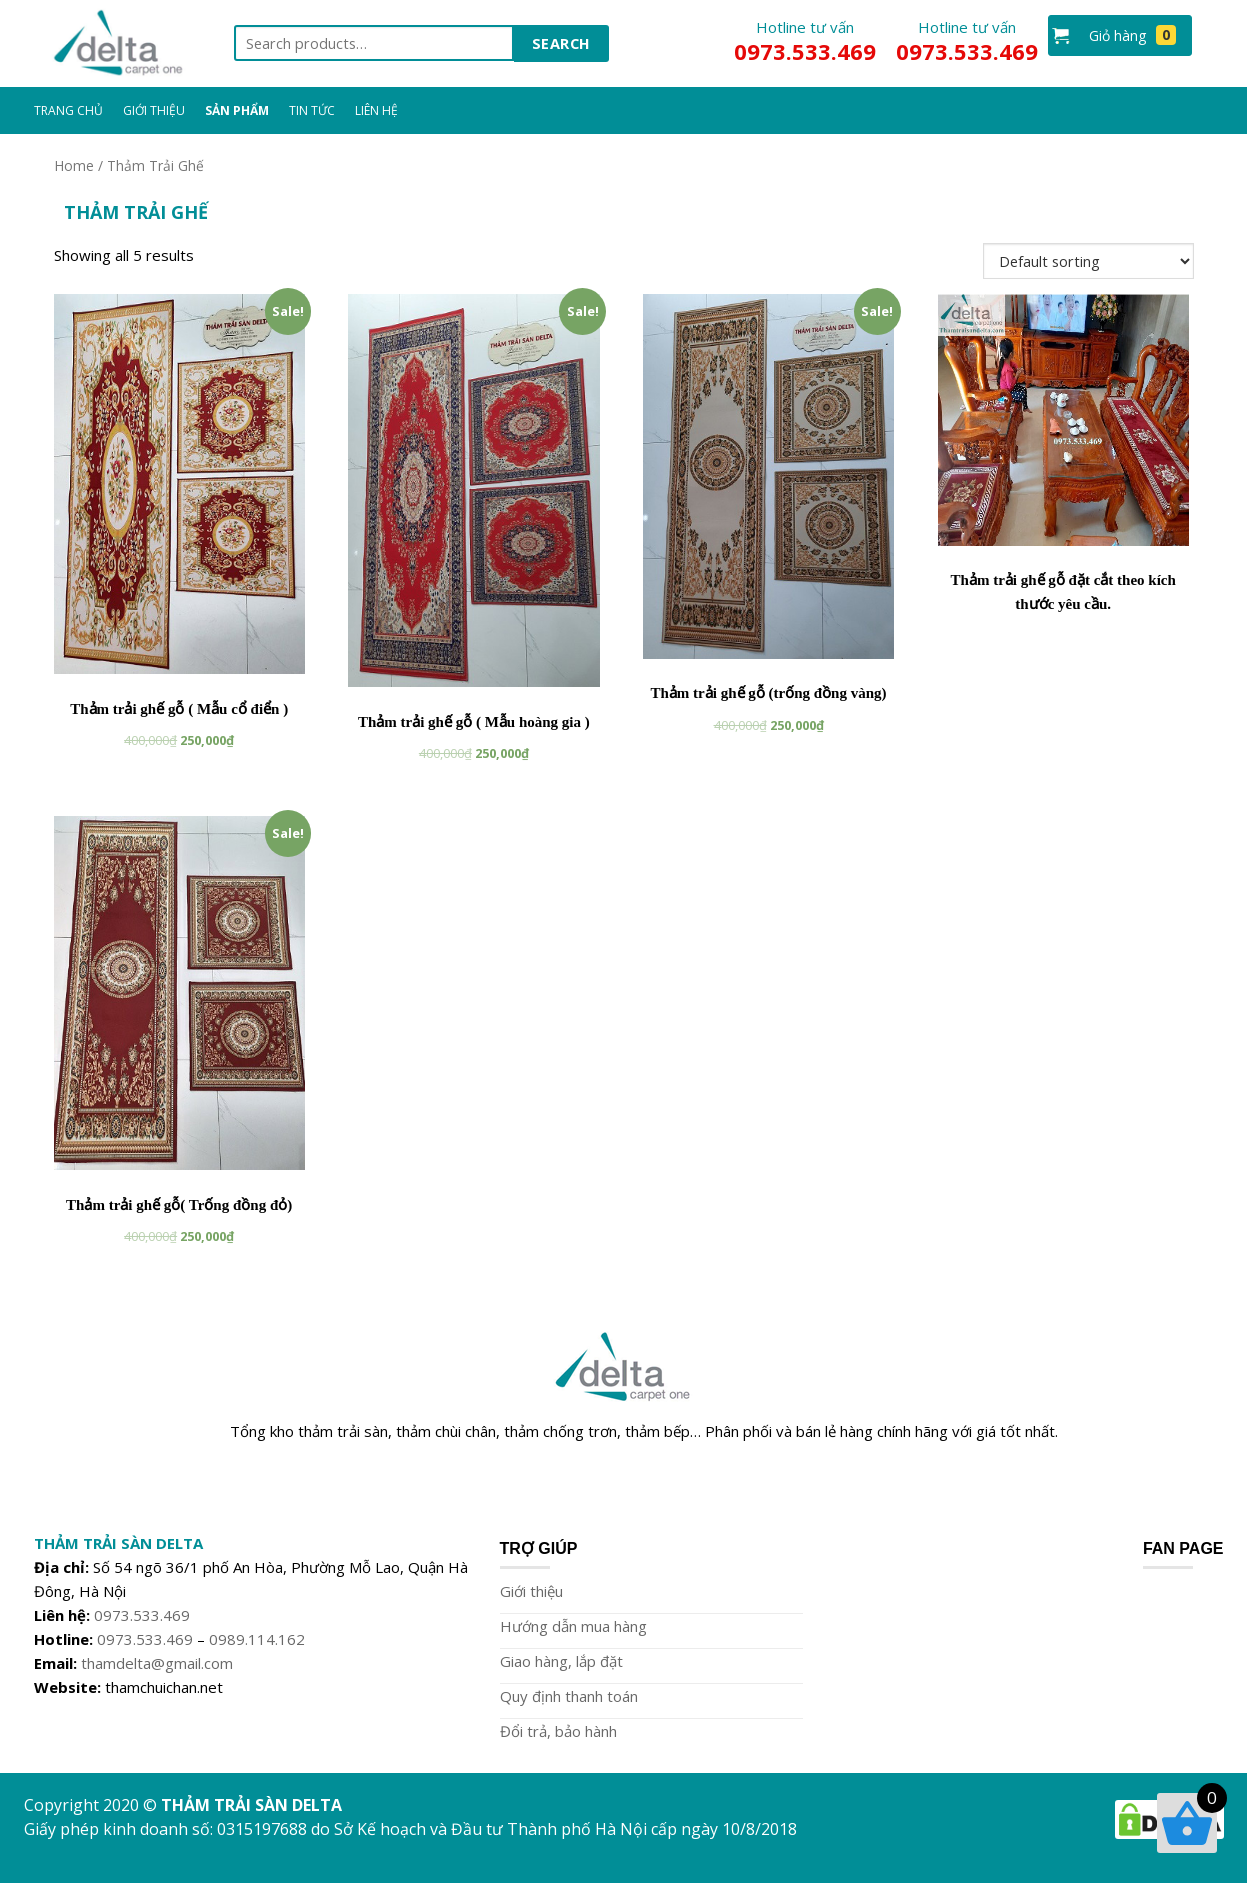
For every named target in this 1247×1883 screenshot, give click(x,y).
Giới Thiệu (154, 110)
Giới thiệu (531, 1591)
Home (74, 165)
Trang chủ (68, 110)
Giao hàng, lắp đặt (561, 1661)
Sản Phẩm (237, 110)
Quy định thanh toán (569, 1696)
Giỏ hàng (1132, 35)
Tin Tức (312, 110)
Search (561, 43)
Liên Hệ (376, 110)
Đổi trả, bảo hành (558, 1731)
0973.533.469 (142, 1615)
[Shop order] (1088, 261)
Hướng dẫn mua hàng (573, 1626)
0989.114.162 (257, 1639)
